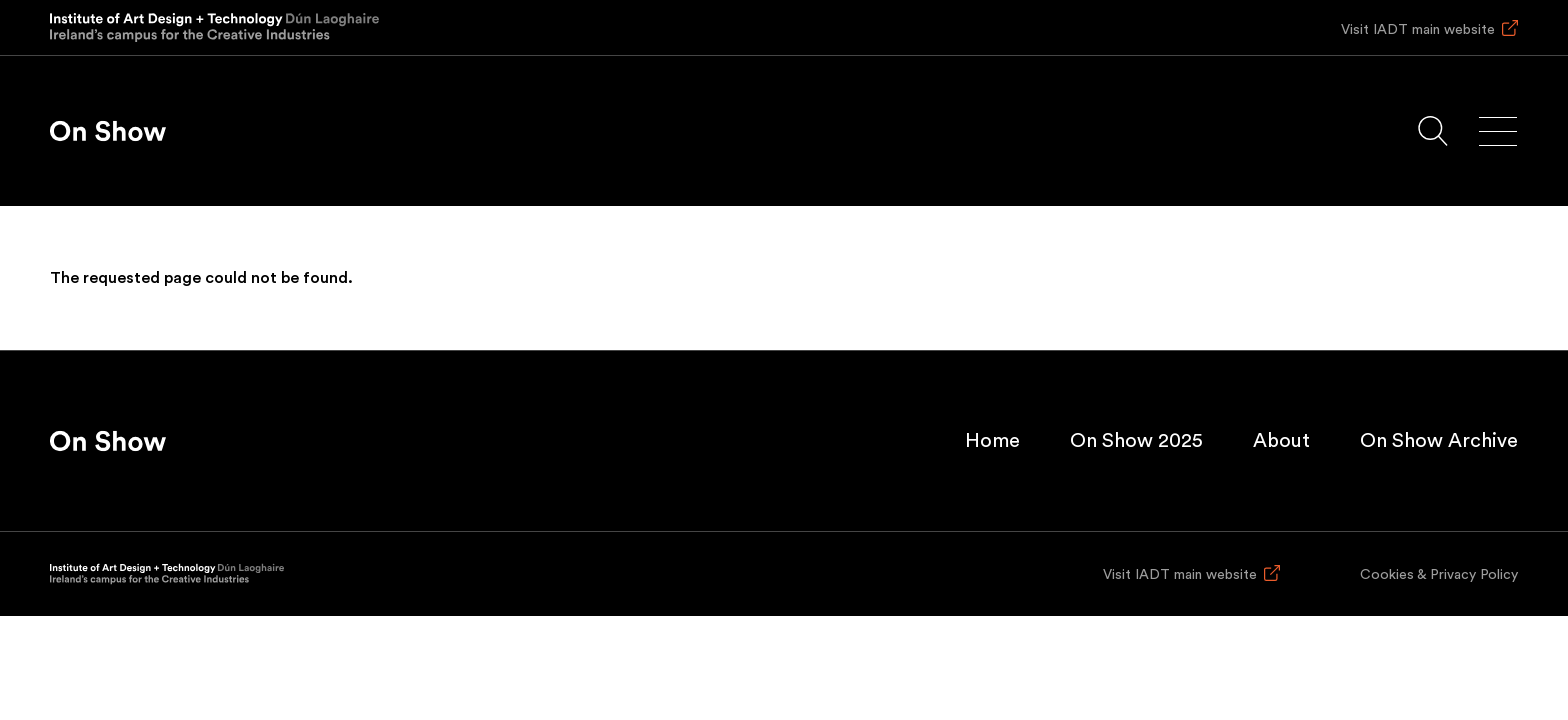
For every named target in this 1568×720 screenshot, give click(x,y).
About (1281, 441)
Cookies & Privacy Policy (1439, 575)
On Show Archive (1439, 441)
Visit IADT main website (1418, 30)
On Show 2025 (1136, 441)
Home (992, 441)
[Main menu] (1498, 131)
